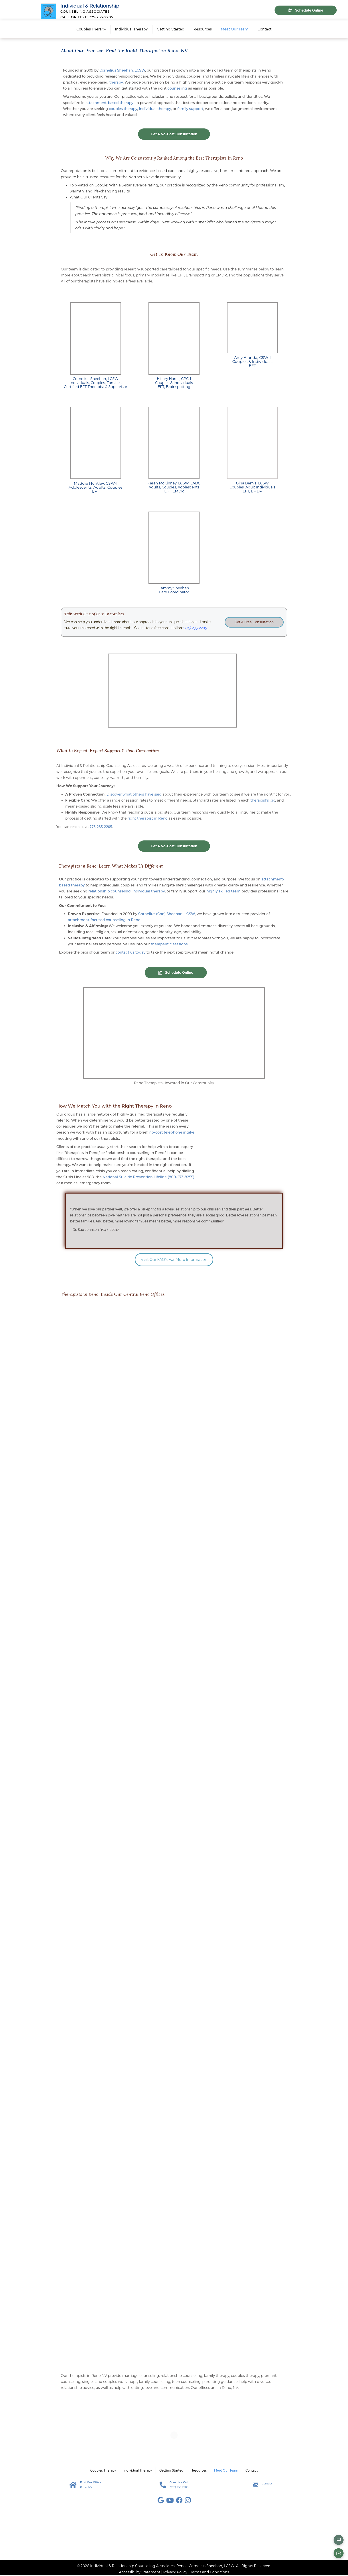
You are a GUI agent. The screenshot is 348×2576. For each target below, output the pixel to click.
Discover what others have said (134, 795)
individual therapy (155, 110)
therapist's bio (262, 801)
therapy (116, 83)
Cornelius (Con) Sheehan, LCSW (166, 915)
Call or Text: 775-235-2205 (89, 17)
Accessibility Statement (139, 2573)
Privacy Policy (175, 2573)
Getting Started (170, 30)
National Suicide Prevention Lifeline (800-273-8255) (148, 1178)
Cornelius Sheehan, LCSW (122, 71)
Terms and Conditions (209, 2573)
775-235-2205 (100, 827)
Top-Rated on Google (88, 186)
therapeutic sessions (169, 945)
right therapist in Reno (148, 819)
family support (190, 110)
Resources (203, 30)
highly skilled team (223, 892)
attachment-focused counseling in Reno (104, 921)
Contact (264, 30)
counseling (177, 89)
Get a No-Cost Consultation (174, 135)
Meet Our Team (234, 30)
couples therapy (123, 110)
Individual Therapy (131, 30)
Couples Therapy (91, 30)
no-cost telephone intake (171, 1133)
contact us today (131, 953)
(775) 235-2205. (195, 629)
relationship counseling (109, 892)
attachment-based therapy (109, 104)
